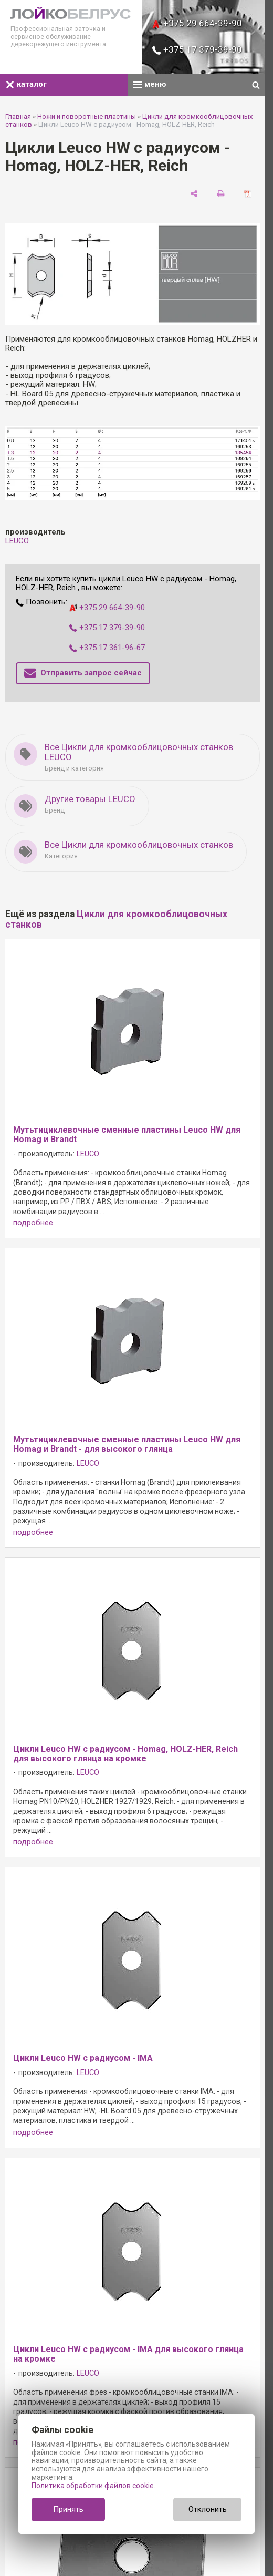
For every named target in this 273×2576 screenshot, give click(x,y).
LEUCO (17, 541)
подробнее (33, 1222)
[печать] (220, 193)
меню (149, 84)
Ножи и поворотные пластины (86, 116)
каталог (26, 84)
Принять (68, 2509)
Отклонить (207, 2509)
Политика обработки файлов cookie (93, 2485)
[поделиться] (194, 193)
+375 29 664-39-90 (197, 23)
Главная (18, 116)
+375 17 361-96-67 (107, 647)
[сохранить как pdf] (247, 193)
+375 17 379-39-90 (197, 49)
